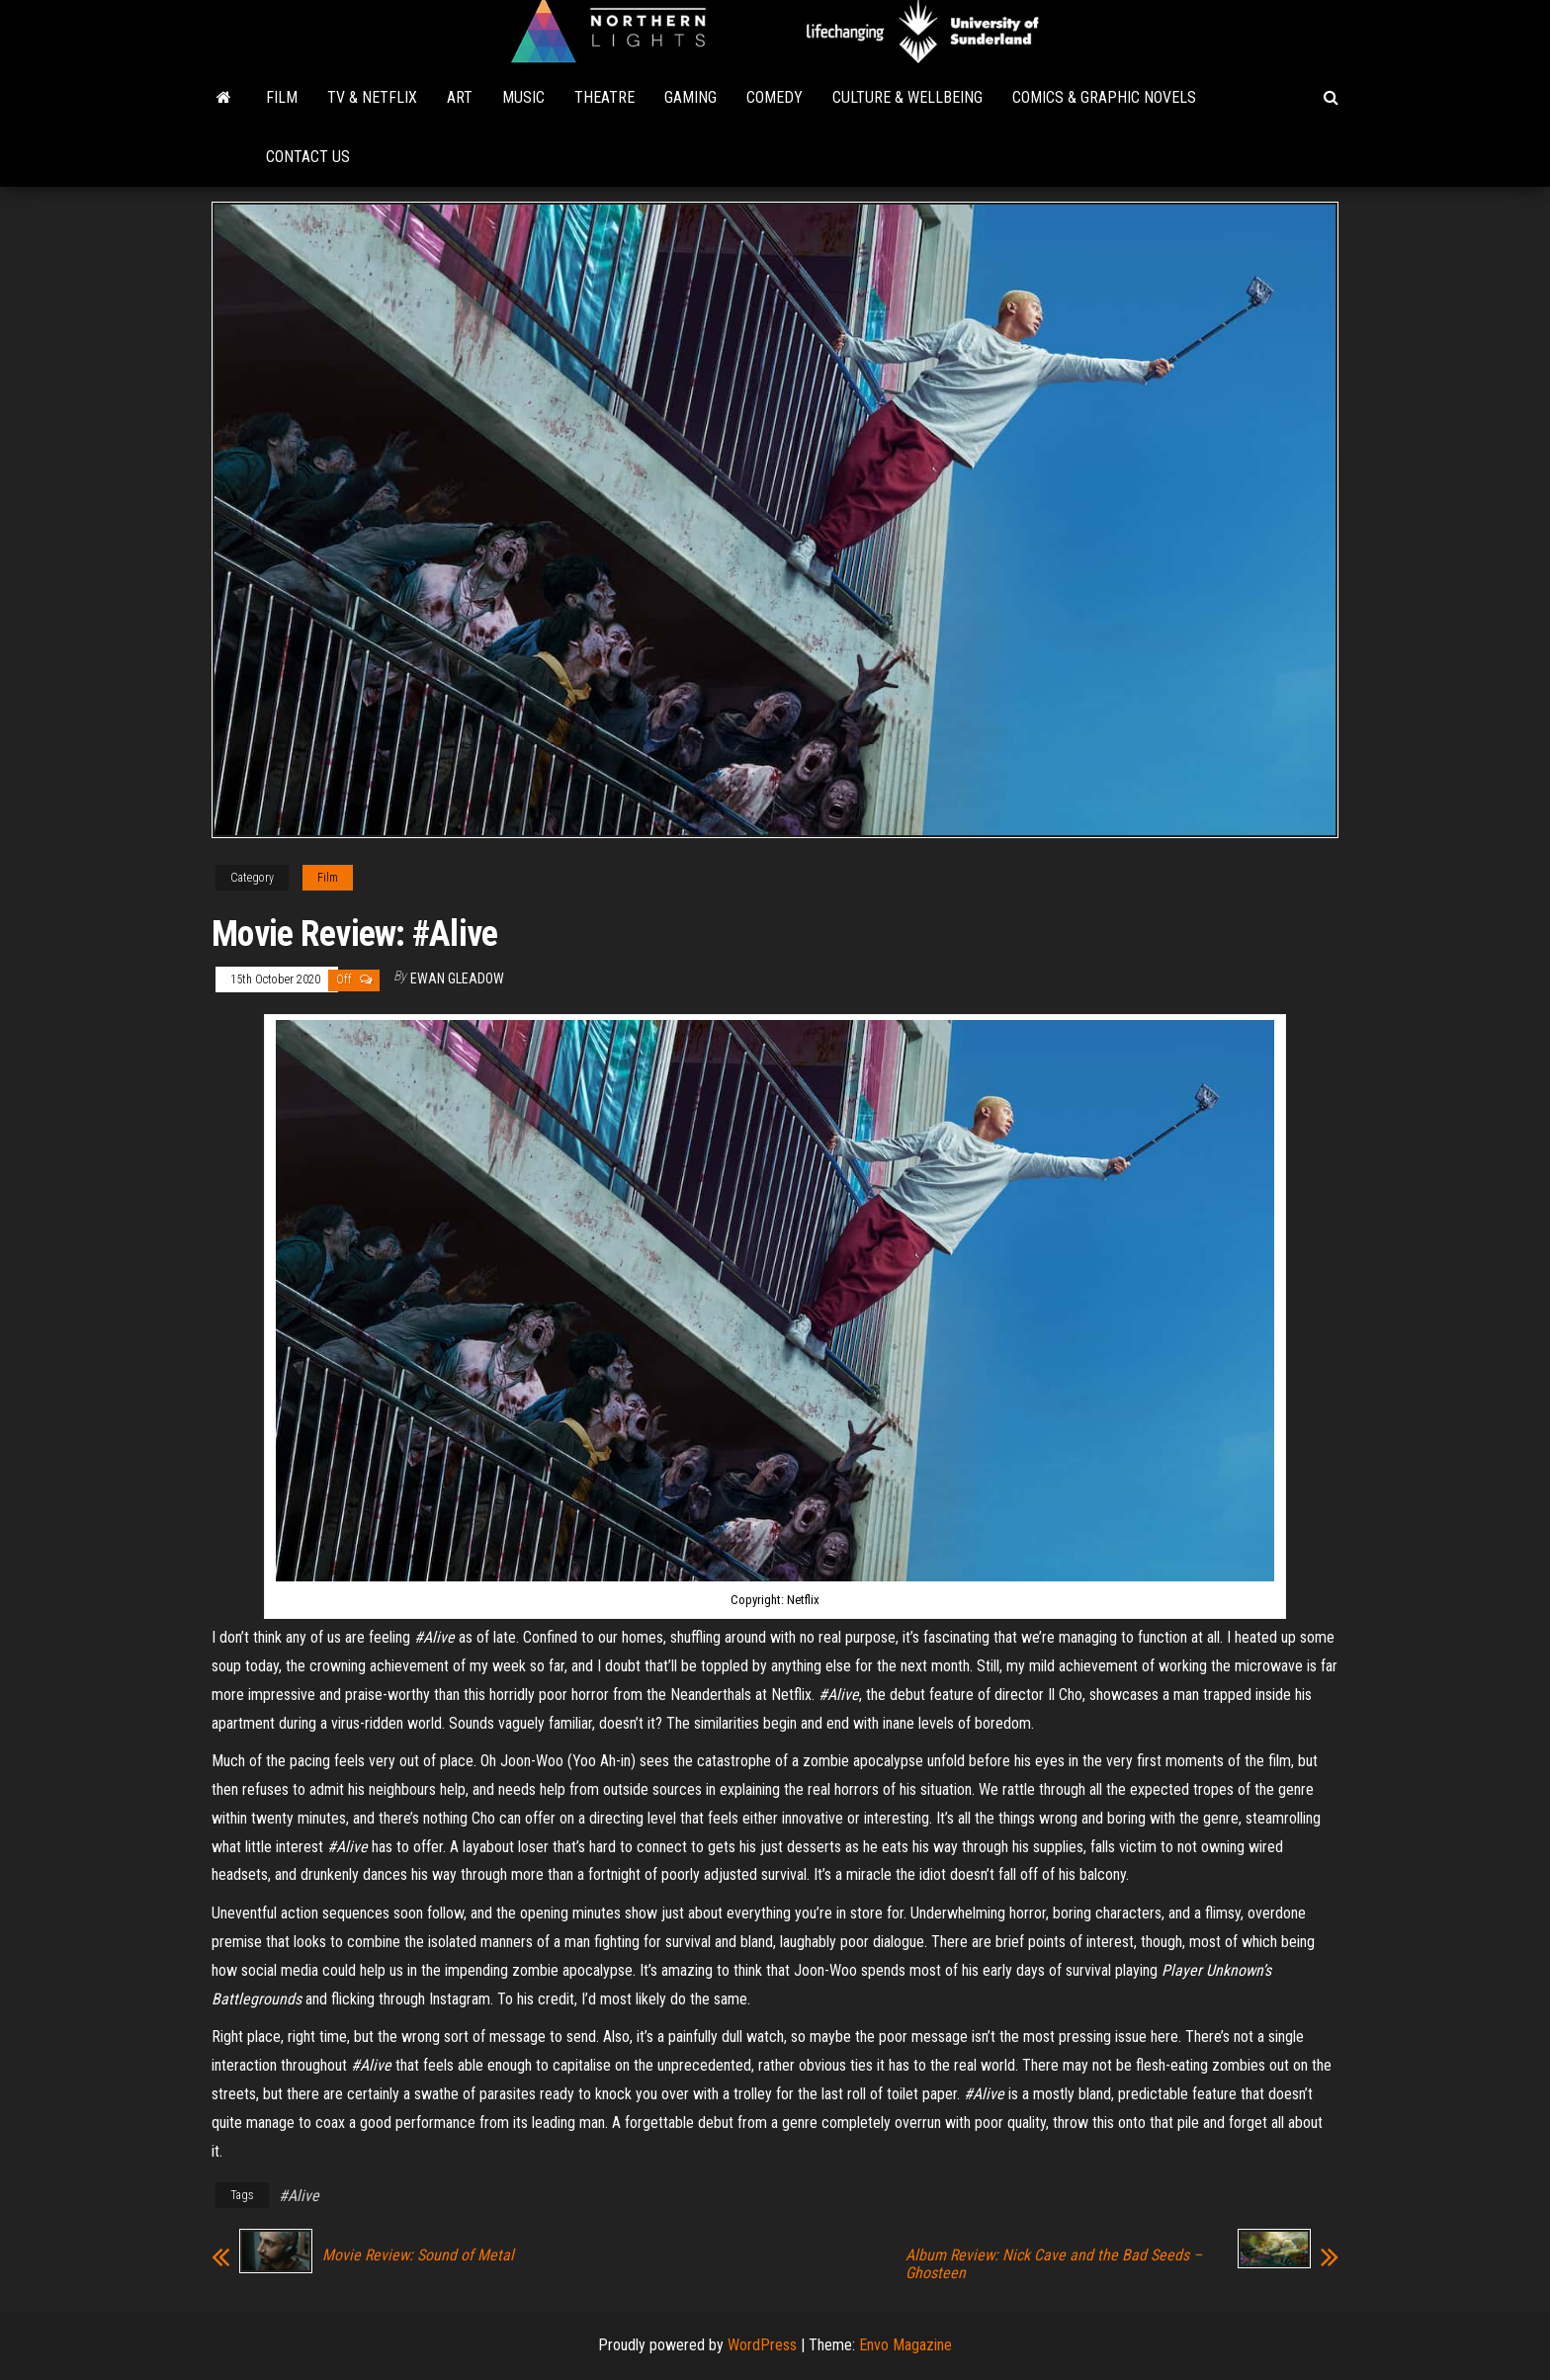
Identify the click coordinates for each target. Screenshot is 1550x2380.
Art (460, 97)
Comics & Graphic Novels (1104, 97)
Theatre (604, 97)
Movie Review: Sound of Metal (418, 2255)
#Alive (299, 2195)
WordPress (762, 2345)
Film (282, 97)
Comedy (774, 97)
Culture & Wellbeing (907, 97)
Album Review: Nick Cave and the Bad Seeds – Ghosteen (1053, 2264)
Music (523, 97)
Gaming (690, 97)
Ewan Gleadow (457, 978)
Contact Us (308, 156)
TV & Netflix (372, 97)
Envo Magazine (905, 2345)
